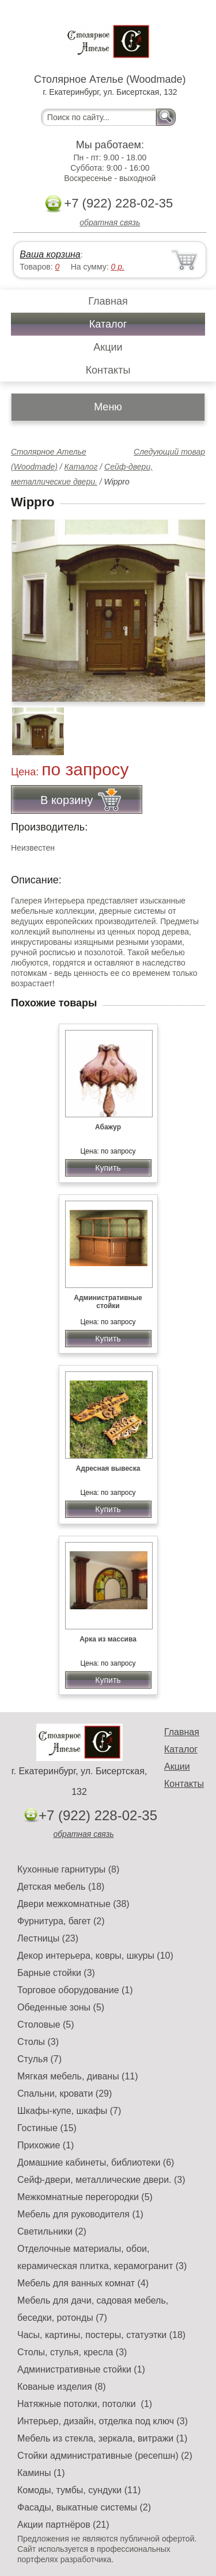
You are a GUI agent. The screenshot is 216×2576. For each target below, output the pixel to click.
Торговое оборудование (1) (75, 1990)
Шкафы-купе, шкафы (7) (69, 2111)
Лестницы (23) (47, 1938)
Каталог (108, 324)
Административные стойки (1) (81, 2369)
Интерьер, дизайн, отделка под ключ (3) (102, 2421)
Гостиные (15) (47, 2128)
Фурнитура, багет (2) (61, 1921)
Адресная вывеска (108, 1468)
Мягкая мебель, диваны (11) (77, 2076)
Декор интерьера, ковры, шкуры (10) (95, 1955)
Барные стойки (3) (56, 1973)
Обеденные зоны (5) (60, 2007)
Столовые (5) (45, 2024)
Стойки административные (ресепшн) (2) (104, 2455)
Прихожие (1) (45, 2145)
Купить (107, 1167)
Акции (107, 347)
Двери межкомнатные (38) (73, 1904)
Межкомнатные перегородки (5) (85, 2197)
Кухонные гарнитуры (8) (68, 1869)
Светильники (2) (51, 2231)
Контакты (108, 370)
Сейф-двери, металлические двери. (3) (101, 2180)
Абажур (108, 1127)
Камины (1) (41, 2473)
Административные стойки (108, 1302)
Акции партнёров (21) (63, 2524)
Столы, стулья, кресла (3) (72, 2352)
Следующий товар (169, 451)
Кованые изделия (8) (61, 2387)
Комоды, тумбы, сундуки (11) (79, 2490)
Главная (108, 301)
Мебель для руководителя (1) (80, 2214)
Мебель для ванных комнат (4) (83, 2283)
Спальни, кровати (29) (64, 2093)
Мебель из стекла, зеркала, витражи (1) (102, 2438)
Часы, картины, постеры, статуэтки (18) (101, 2335)
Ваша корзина (50, 254)
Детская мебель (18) (60, 1886)
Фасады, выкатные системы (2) (84, 2507)
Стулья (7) (39, 2059)
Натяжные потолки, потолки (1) (84, 2404)
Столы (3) (38, 2042)
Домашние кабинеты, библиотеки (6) (95, 2162)
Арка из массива (108, 1639)
